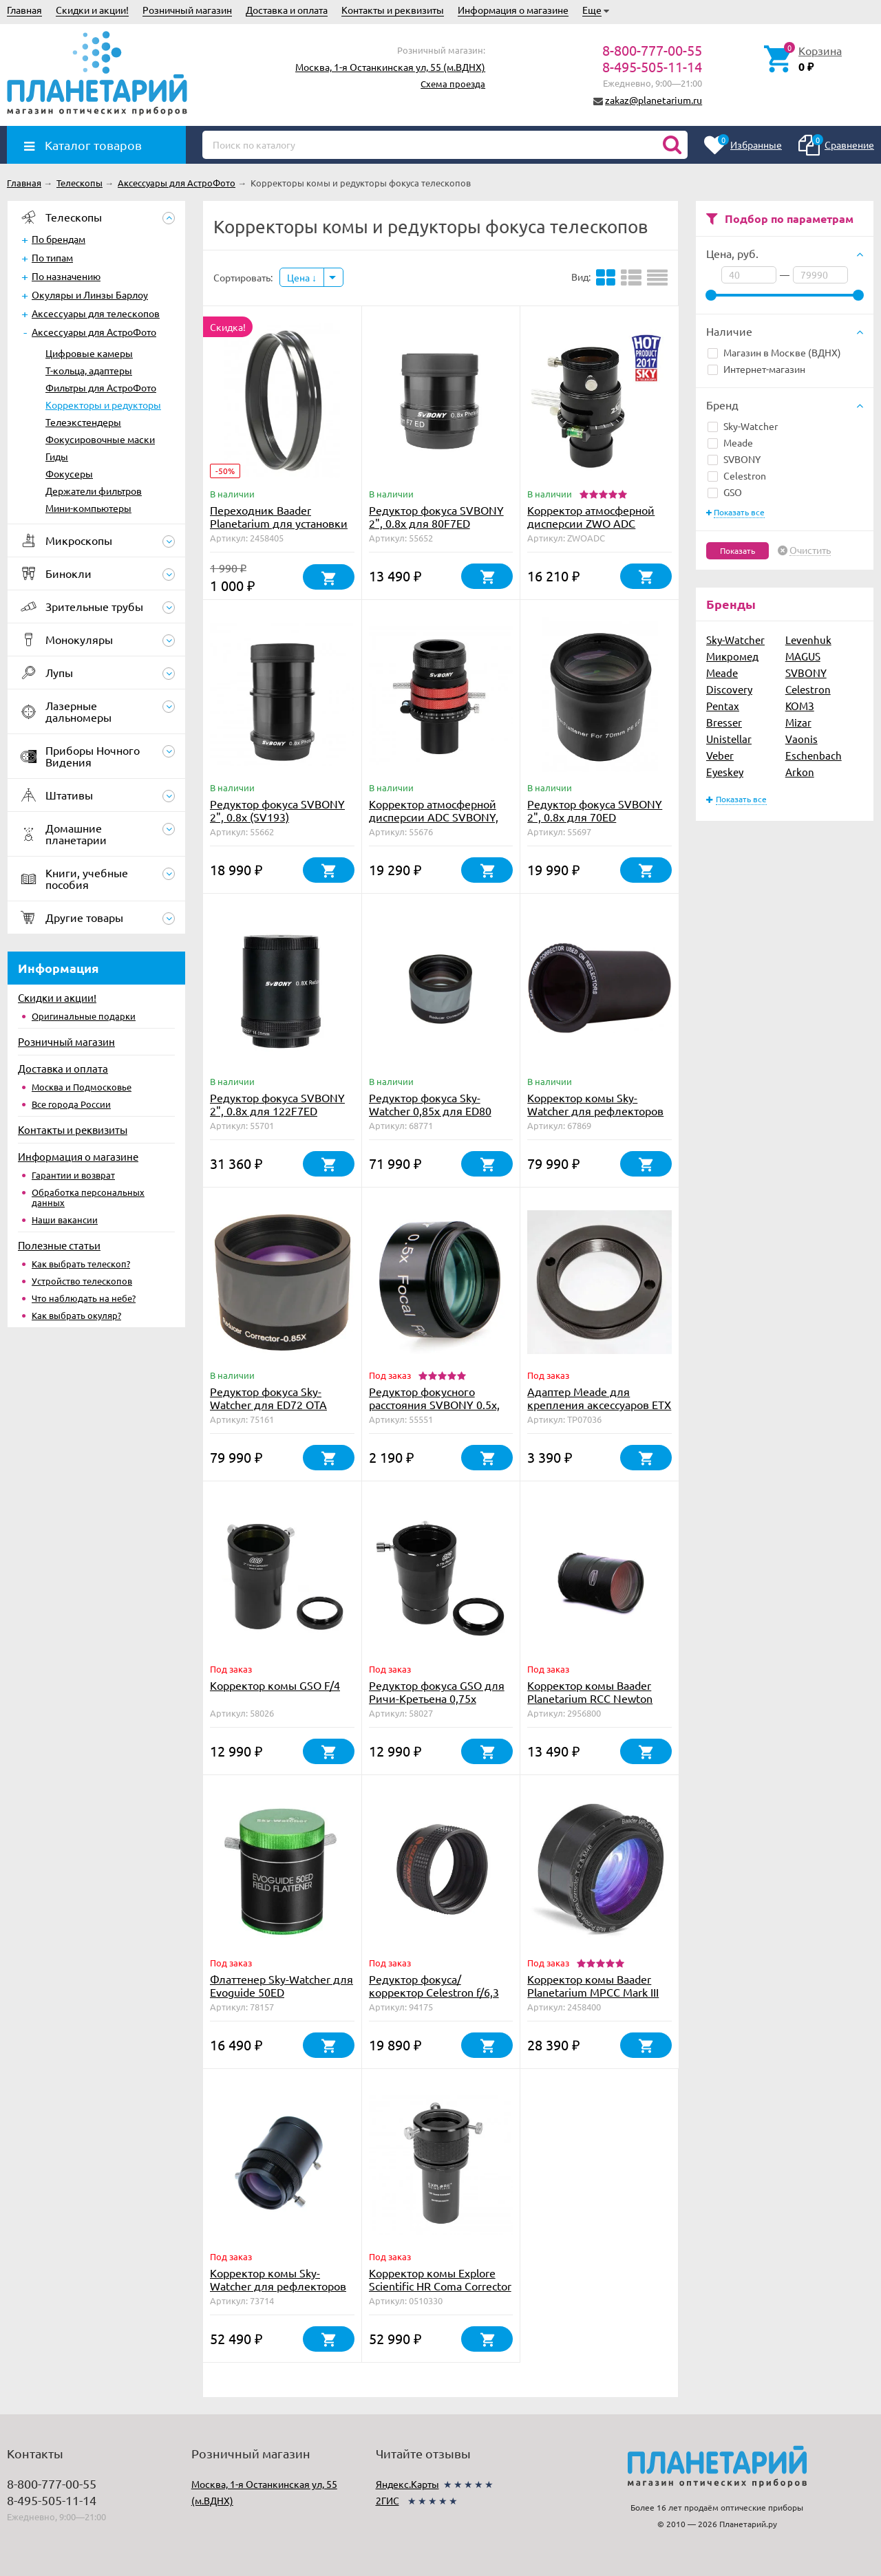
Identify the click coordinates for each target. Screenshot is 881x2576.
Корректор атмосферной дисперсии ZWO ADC (591, 516)
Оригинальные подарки (84, 1016)
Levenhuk (808, 639)
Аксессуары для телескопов (96, 313)
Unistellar (729, 738)
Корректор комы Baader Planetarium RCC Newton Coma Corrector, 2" (589, 1698)
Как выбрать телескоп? (81, 1263)
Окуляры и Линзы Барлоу (90, 294)
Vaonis (801, 738)
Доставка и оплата (287, 9)
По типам (52, 257)
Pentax (722, 705)
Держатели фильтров (93, 490)
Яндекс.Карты (407, 2484)
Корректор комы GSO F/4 (275, 1685)
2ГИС (387, 2500)
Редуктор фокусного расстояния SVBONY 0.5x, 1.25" (434, 1404)
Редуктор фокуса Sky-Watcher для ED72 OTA (268, 1397)
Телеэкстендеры (83, 422)
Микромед (732, 656)
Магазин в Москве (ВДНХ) (774, 352)
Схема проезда (453, 83)
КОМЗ (799, 705)
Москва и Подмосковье (81, 1087)
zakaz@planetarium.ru (653, 100)
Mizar (798, 722)
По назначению (66, 276)
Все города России (71, 1104)
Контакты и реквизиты (392, 9)
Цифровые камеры (89, 353)
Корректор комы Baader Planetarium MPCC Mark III (593, 1985)
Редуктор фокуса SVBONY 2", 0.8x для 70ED (594, 810)
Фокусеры (69, 473)
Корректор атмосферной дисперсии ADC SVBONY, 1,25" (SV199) (433, 817)
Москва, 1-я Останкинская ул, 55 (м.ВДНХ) (390, 67)
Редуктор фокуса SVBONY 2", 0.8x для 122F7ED (277, 1104)
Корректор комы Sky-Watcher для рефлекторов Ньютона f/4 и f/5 (595, 1110)
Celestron (737, 475)
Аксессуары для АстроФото (94, 331)
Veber (720, 755)
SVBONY (734, 459)
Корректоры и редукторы (103, 404)
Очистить (810, 550)
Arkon (799, 771)
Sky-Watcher (743, 426)
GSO (725, 492)
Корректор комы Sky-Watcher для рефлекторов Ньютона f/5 (278, 2286)
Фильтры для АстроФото (100, 387)
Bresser (724, 722)
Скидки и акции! (92, 9)
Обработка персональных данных (88, 1197)
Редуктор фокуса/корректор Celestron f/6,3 (434, 1985)
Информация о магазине (513, 9)
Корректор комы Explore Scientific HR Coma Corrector (440, 2279)
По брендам (58, 239)
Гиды (56, 456)
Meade (730, 442)
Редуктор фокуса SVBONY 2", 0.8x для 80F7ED (436, 516)
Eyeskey (724, 771)
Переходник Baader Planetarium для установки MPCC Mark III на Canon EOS (280, 523)
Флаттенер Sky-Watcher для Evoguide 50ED (281, 1985)
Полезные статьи (59, 1245)
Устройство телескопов (82, 1281)
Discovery (729, 689)
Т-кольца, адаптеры (88, 370)
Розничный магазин (187, 9)
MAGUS (802, 656)
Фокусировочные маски (100, 439)
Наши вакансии (65, 1219)
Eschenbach (813, 755)
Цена (302, 277)
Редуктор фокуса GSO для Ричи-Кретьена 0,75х (437, 1691)
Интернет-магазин (756, 369)
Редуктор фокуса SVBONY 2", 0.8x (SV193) (277, 810)
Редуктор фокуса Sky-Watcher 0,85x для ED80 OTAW (430, 1110)
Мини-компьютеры (88, 508)
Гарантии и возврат (73, 1175)
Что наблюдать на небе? (84, 1298)
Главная (24, 9)
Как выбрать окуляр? (76, 1315)
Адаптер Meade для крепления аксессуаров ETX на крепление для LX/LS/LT (599, 1404)
